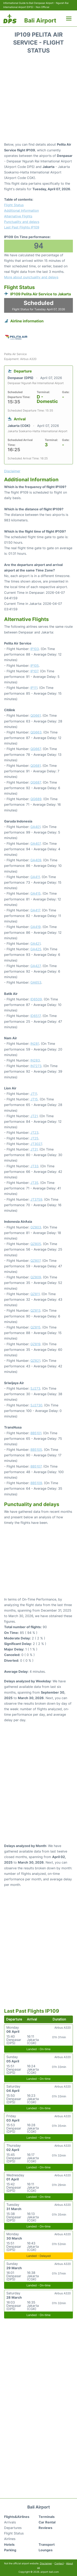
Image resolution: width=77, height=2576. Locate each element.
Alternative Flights (18, 216)
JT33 (34, 1166)
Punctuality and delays (21, 222)
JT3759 (36, 1199)
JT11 (33, 1094)
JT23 (34, 1133)
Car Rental (47, 2522)
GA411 (35, 877)
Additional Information (21, 210)
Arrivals (10, 2522)
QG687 (35, 782)
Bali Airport (40, 20)
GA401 (35, 827)
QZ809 (35, 1277)
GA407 (35, 843)
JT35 (34, 1183)
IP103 (34, 649)
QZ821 (35, 1361)
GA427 (35, 966)
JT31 (34, 1149)
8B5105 (36, 1450)
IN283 (35, 1060)
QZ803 (35, 1227)
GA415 (35, 893)
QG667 (35, 749)
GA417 (35, 910)
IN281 (34, 1044)
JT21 (34, 1116)
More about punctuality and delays (31, 277)
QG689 (35, 799)
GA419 (35, 927)
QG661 (35, 715)
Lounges (46, 2550)
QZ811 (35, 1294)
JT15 (34, 1099)
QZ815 (35, 1327)
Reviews (45, 2528)
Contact (59, 2563)
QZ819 (35, 1344)
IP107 (34, 671)
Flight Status (14, 205)
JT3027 (36, 1144)
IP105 (34, 666)
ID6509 (36, 999)
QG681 (35, 766)
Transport (47, 2544)
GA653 (35, 982)
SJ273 (35, 1388)
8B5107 (35, 1466)
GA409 (35, 860)
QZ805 (35, 1244)
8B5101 (35, 1433)
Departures (13, 2528)
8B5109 (36, 1483)
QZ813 (35, 1310)
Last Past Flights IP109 (21, 227)
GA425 (35, 949)
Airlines (9, 2539)
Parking (10, 2550)
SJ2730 (36, 1405)
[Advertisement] (38, 99)
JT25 (34, 1138)
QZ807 (35, 1261)
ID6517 (35, 1016)
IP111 (33, 688)
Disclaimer (46, 2563)
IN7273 (35, 1066)
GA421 (35, 944)
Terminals (47, 2517)
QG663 (35, 732)
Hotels (9, 2544)
